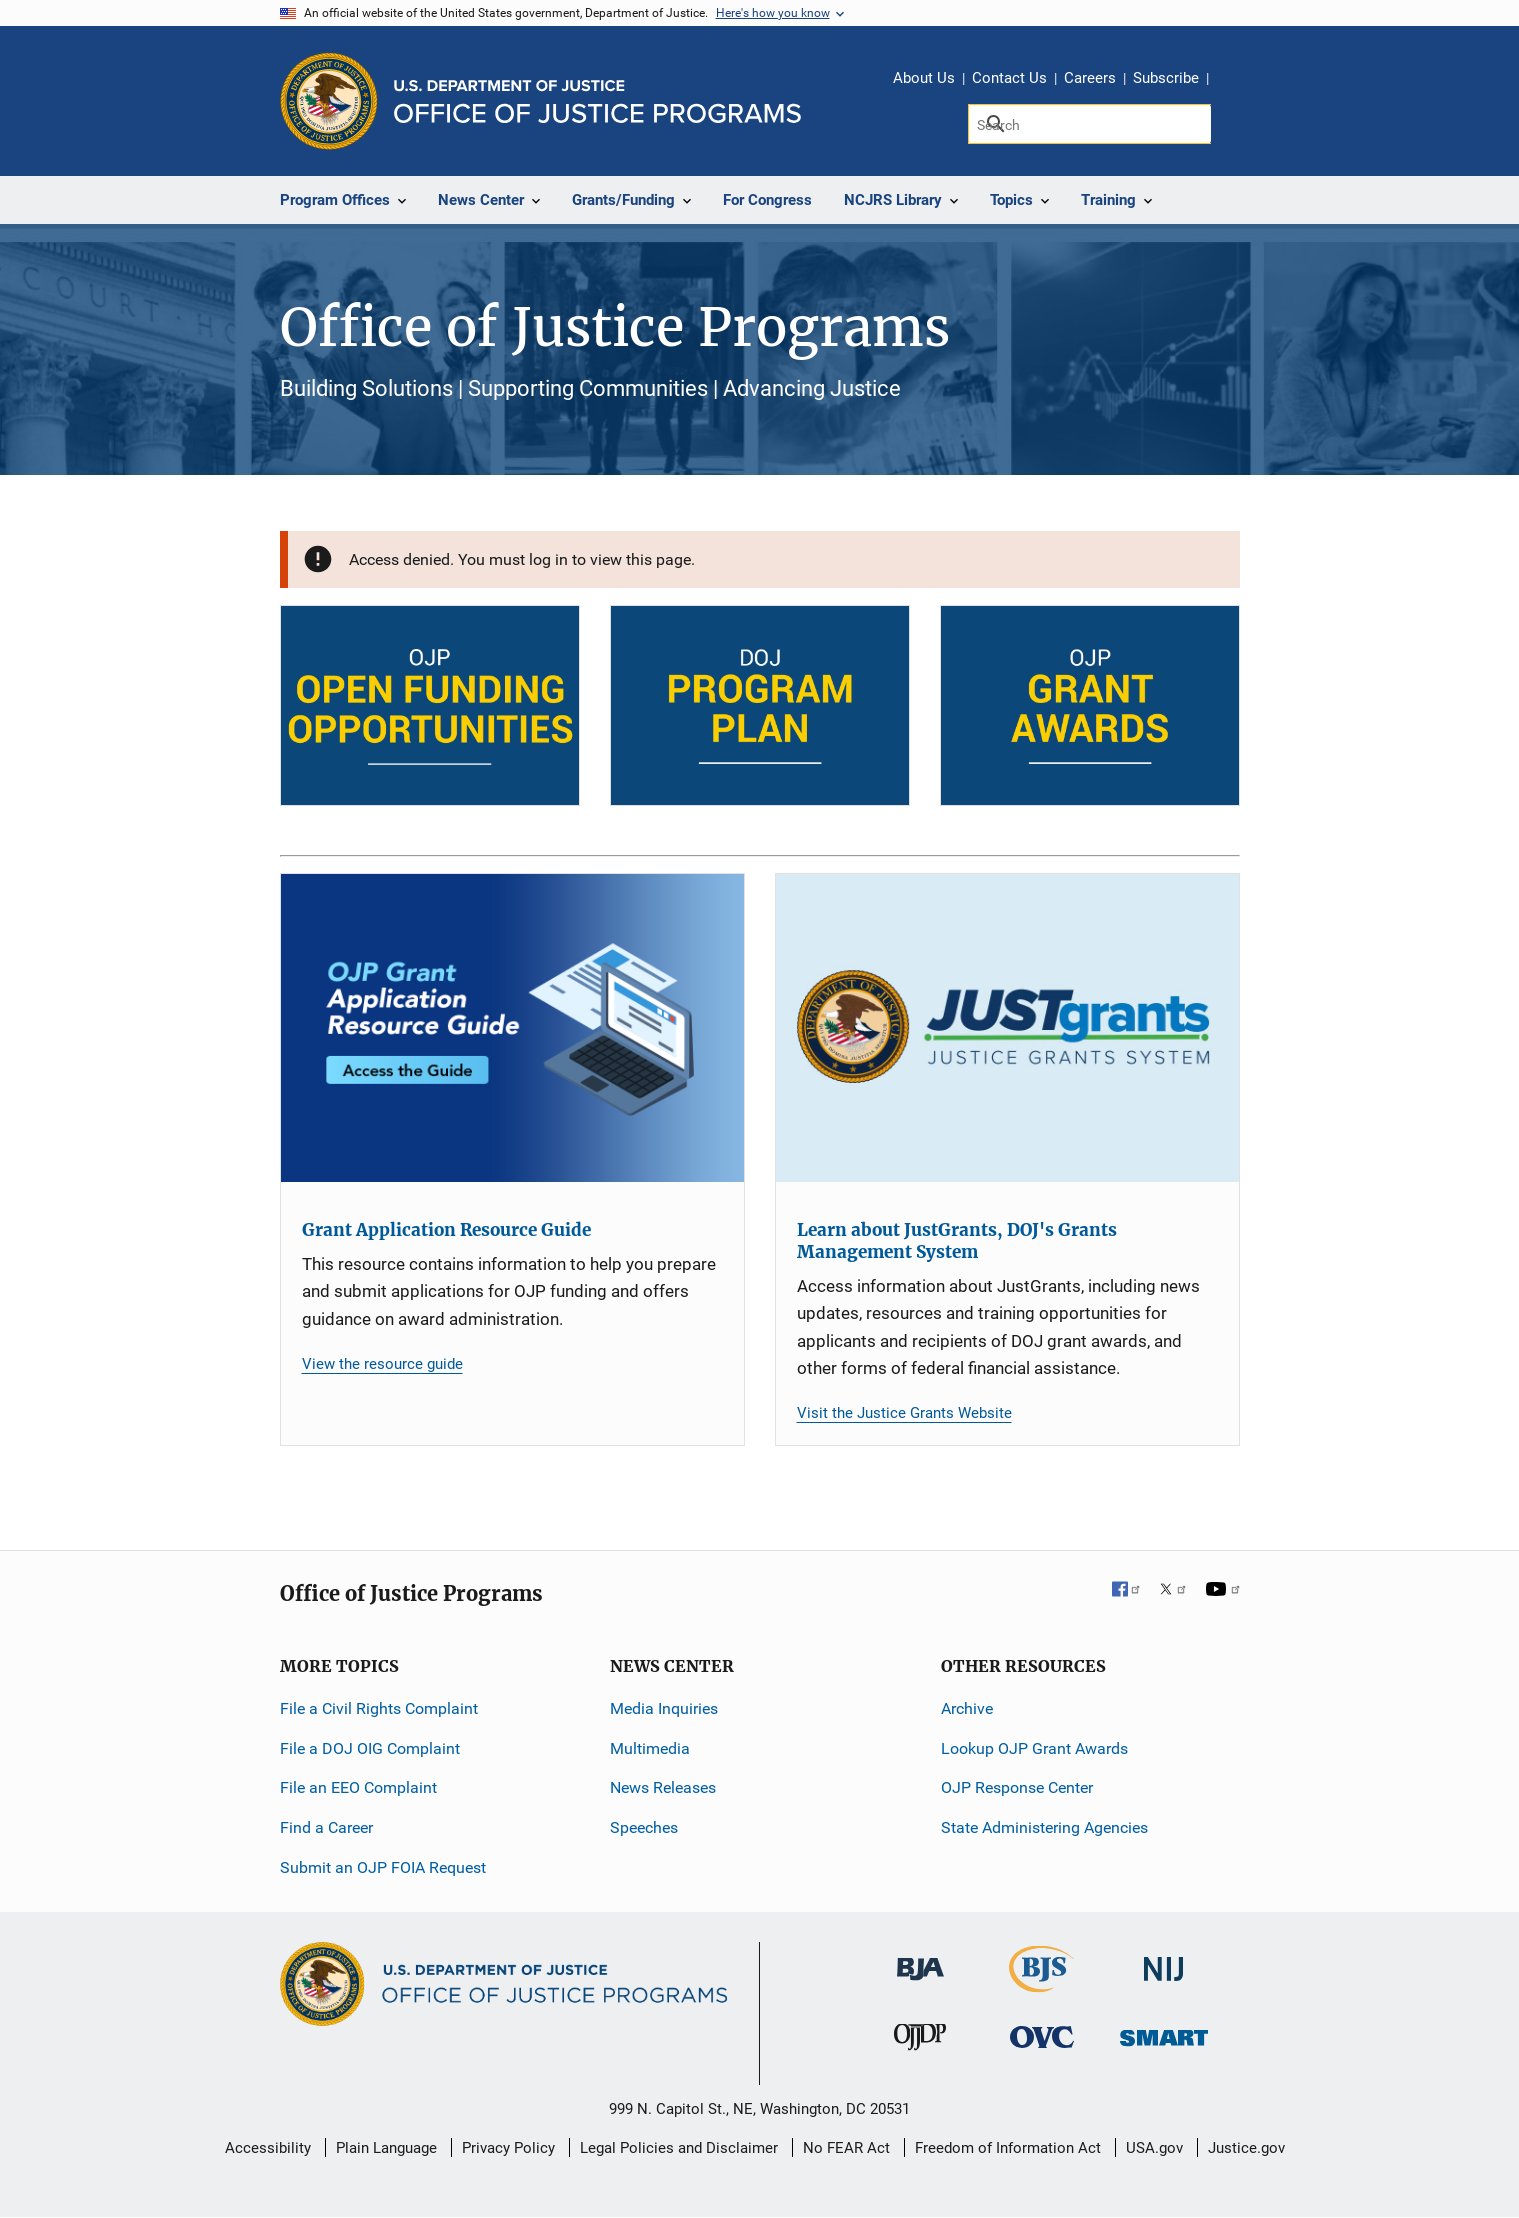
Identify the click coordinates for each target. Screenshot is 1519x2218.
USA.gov (1154, 2148)
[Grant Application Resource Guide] (512, 1028)
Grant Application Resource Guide (446, 1230)
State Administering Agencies (1044, 1827)
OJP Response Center (1017, 1787)
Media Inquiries (664, 1708)
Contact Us (1009, 78)
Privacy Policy (508, 2148)
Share (1231, 81)
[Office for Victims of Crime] (1042, 2036)
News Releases (663, 1787)
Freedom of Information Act (1008, 2148)
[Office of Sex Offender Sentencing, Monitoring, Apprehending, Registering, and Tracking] (1164, 2032)
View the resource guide (382, 1364)
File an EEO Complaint (358, 1787)
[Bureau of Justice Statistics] (1041, 1983)
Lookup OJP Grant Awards (1034, 1748)
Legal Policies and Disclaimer (679, 2148)
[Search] (1089, 124)
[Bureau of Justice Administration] (920, 1959)
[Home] (597, 101)
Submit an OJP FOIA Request (383, 1867)
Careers (1090, 78)
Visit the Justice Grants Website (904, 1413)
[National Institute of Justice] (1164, 1960)
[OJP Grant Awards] (1090, 705)
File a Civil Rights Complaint (379, 1708)
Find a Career (326, 1827)
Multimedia (650, 1748)
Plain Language (386, 2148)
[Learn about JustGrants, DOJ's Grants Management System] (1007, 1028)
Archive (967, 1708)
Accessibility (268, 2148)
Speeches (644, 1827)
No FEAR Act (846, 2148)
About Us (924, 78)
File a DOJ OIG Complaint (370, 1748)
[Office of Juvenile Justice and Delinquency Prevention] (920, 2041)
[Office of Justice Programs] (329, 101)
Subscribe (1166, 78)
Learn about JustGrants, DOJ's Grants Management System (957, 1241)
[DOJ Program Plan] (760, 705)
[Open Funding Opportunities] (430, 705)
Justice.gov (1246, 2148)
